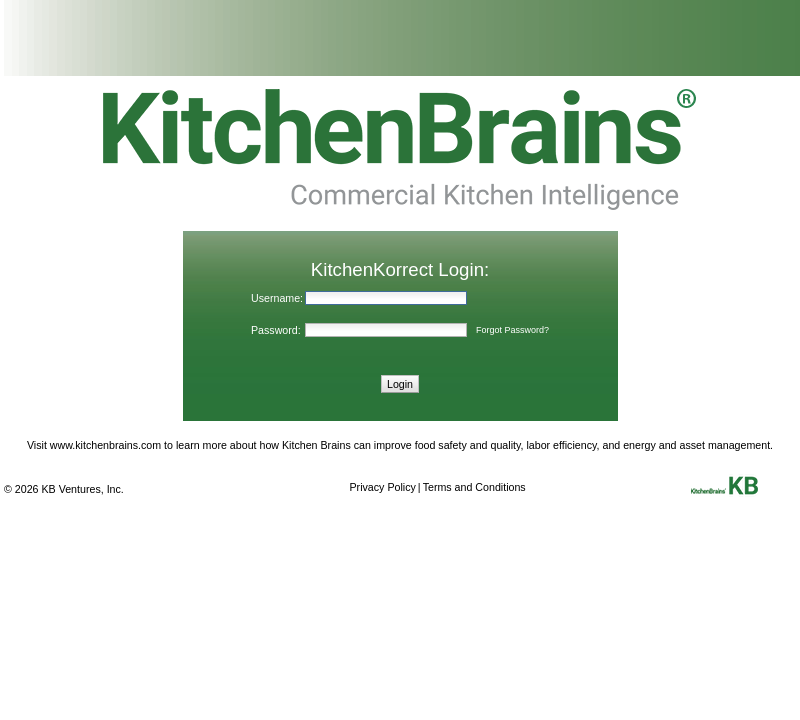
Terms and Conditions (474, 487)
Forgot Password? (512, 330)
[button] (400, 383)
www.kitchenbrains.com (105, 445)
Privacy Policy (383, 487)
